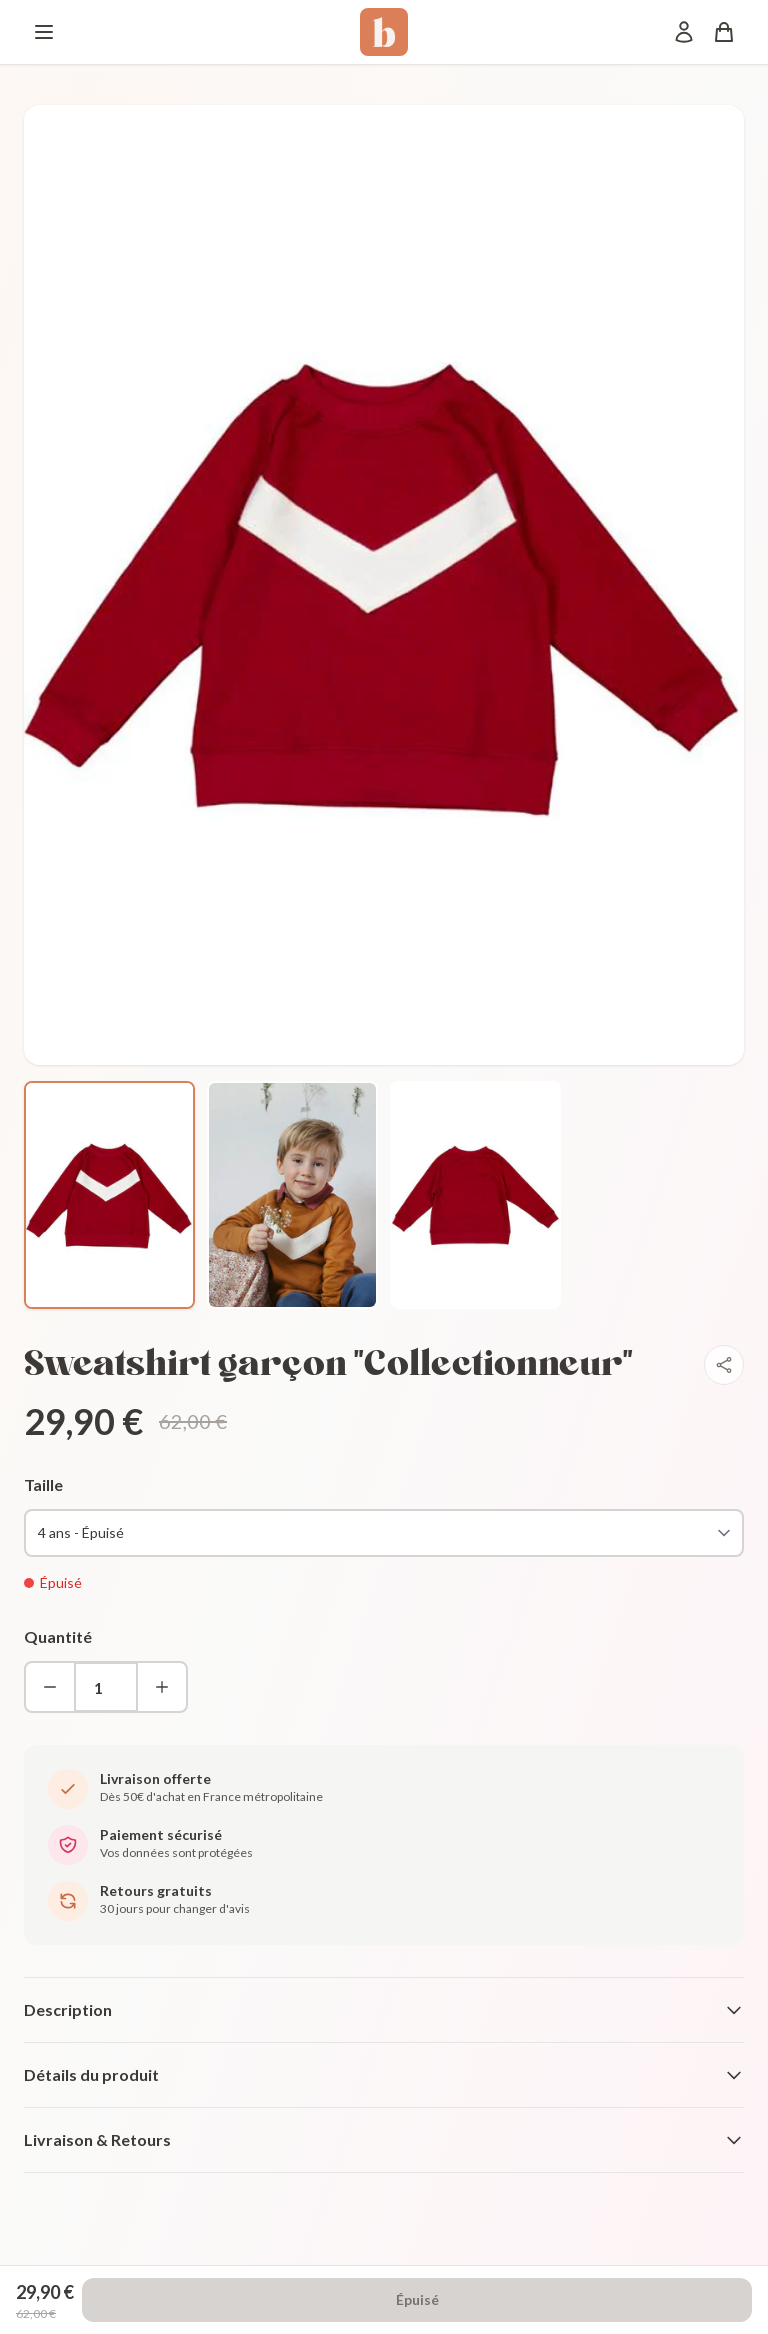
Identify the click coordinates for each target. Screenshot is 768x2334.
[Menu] (44, 32)
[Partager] (724, 1365)
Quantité (58, 1636)
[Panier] (724, 32)
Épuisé (417, 2299)
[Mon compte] (684, 32)
